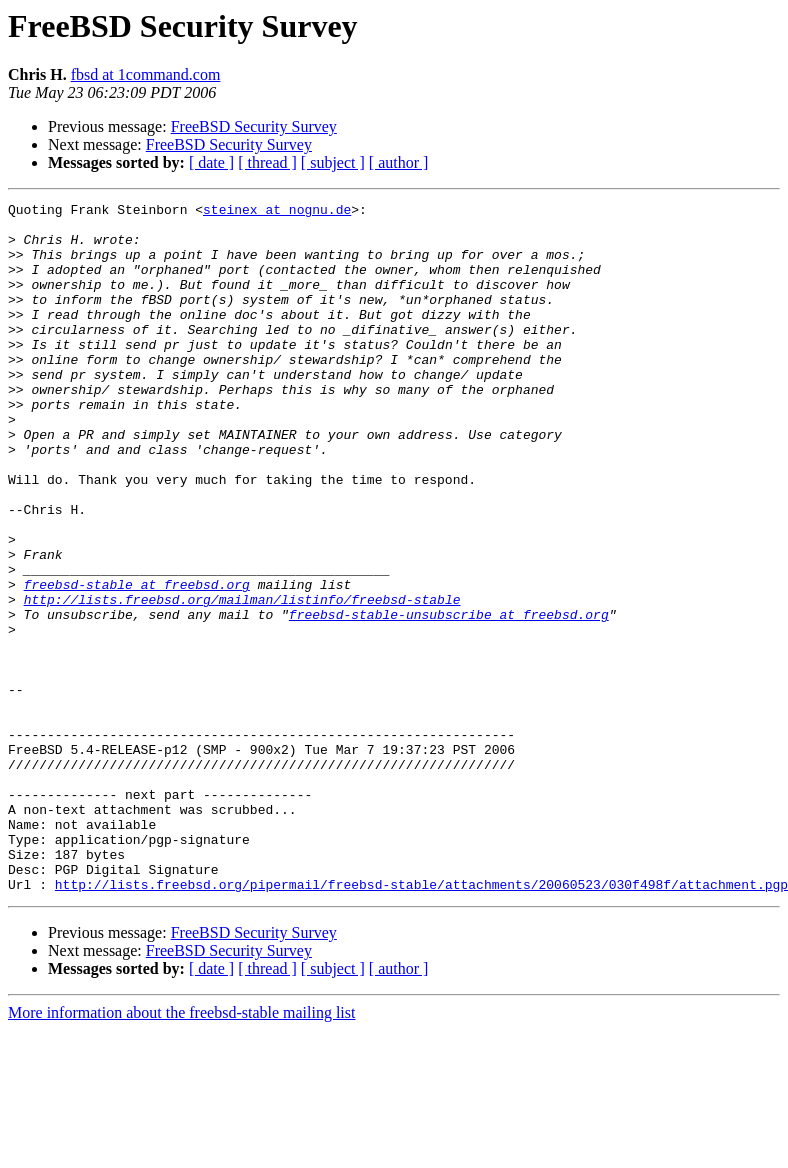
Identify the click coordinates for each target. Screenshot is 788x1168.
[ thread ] (267, 162)
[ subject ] (333, 162)
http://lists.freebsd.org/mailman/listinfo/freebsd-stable (242, 680)
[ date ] (211, 162)
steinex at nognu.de (277, 212)
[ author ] (399, 162)
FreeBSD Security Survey (254, 126)
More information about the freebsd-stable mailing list (181, 1150)
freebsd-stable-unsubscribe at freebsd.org (449, 698)
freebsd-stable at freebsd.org (137, 662)
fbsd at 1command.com (146, 74)
